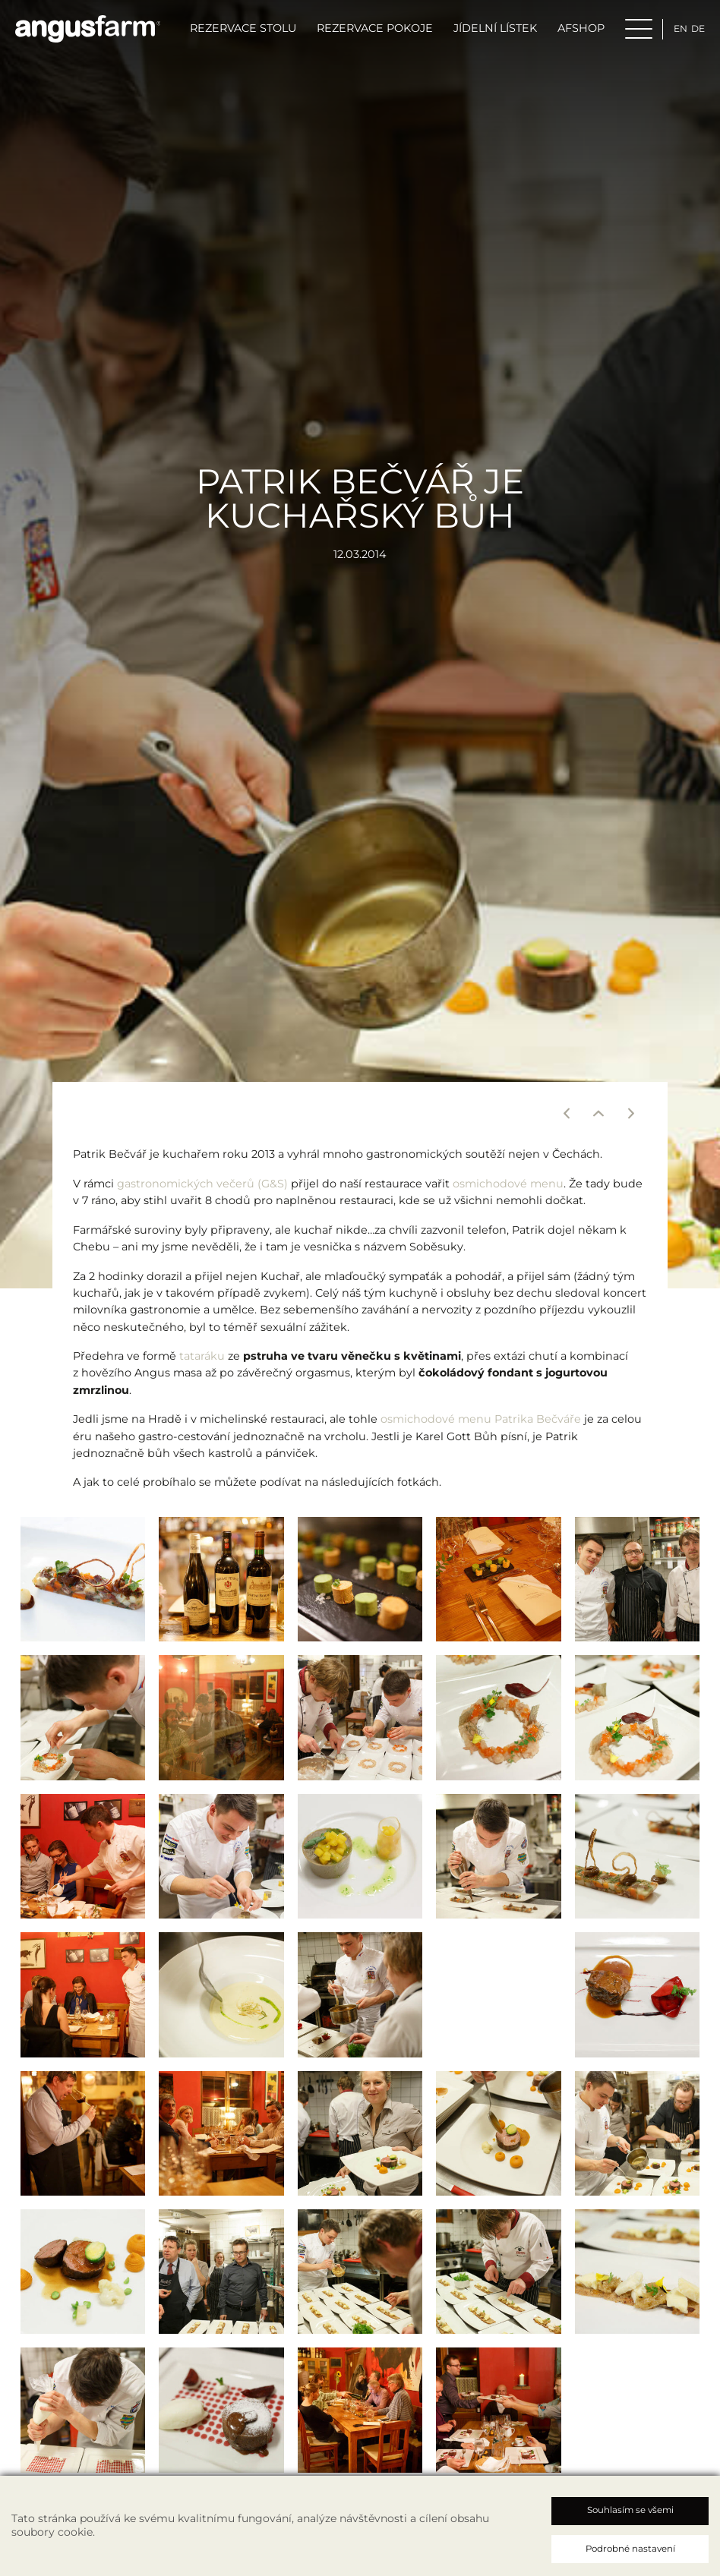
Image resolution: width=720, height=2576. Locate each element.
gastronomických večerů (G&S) (202, 1188)
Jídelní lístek (484, 32)
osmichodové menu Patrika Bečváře (481, 1423)
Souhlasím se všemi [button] (630, 2510)
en (670, 32)
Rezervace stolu (231, 32)
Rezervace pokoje (363, 32)
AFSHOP (569, 32)
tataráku (202, 1360)
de (691, 32)
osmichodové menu (508, 1188)
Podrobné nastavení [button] (630, 2548)
